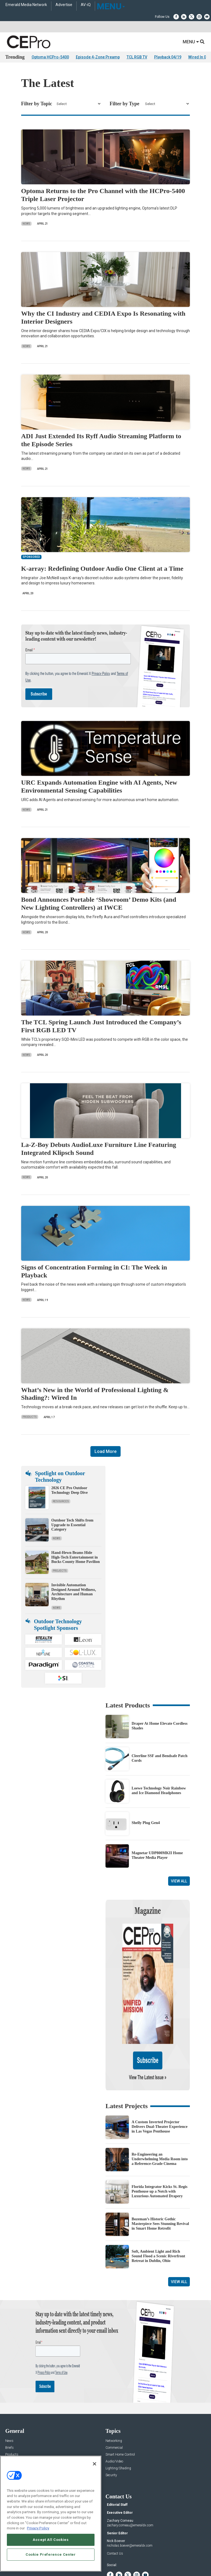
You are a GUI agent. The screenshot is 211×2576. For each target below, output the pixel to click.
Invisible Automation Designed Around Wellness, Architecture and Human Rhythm (73, 1592)
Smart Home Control (120, 2401)
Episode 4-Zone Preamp (98, 57)
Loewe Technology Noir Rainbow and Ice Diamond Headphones (159, 1790)
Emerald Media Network (26, 5)
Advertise (63, 5)
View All (179, 1881)
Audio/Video (114, 2408)
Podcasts (12, 2429)
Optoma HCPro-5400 (50, 57)
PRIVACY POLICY (129, 2573)
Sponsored (13, 2422)
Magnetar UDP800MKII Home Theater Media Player (157, 1855)
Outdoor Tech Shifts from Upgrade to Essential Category (72, 1525)
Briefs (9, 2395)
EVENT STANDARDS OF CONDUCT (136, 2569)
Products (30, 1416)
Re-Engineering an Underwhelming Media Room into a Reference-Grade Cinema (160, 2106)
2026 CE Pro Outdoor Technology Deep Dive (69, 1490)
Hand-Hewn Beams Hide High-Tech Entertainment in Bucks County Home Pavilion (75, 1557)
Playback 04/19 (167, 57)
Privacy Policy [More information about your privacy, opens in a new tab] (38, 2528)
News (26, 223)
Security (111, 2422)
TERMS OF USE (102, 2573)
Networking (114, 2388)
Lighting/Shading (118, 2415)
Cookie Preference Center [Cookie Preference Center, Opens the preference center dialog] (51, 2554)
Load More (105, 1451)
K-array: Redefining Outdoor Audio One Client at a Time (102, 568)
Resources (61, 1501)
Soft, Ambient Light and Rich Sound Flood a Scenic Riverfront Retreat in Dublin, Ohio (158, 2203)
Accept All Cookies (51, 2540)
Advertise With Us (18, 2453)
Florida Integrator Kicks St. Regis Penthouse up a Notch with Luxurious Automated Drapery (159, 2138)
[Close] (94, 2464)
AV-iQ (86, 5)
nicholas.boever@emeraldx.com (129, 2493)
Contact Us (115, 2501)
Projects (60, 1570)
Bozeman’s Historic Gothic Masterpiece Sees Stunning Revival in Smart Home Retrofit (160, 2171)
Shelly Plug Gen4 (146, 1823)
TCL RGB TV (137, 57)
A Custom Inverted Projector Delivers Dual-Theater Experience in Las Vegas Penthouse (159, 2073)
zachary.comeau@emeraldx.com (130, 2472)
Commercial (114, 2395)
